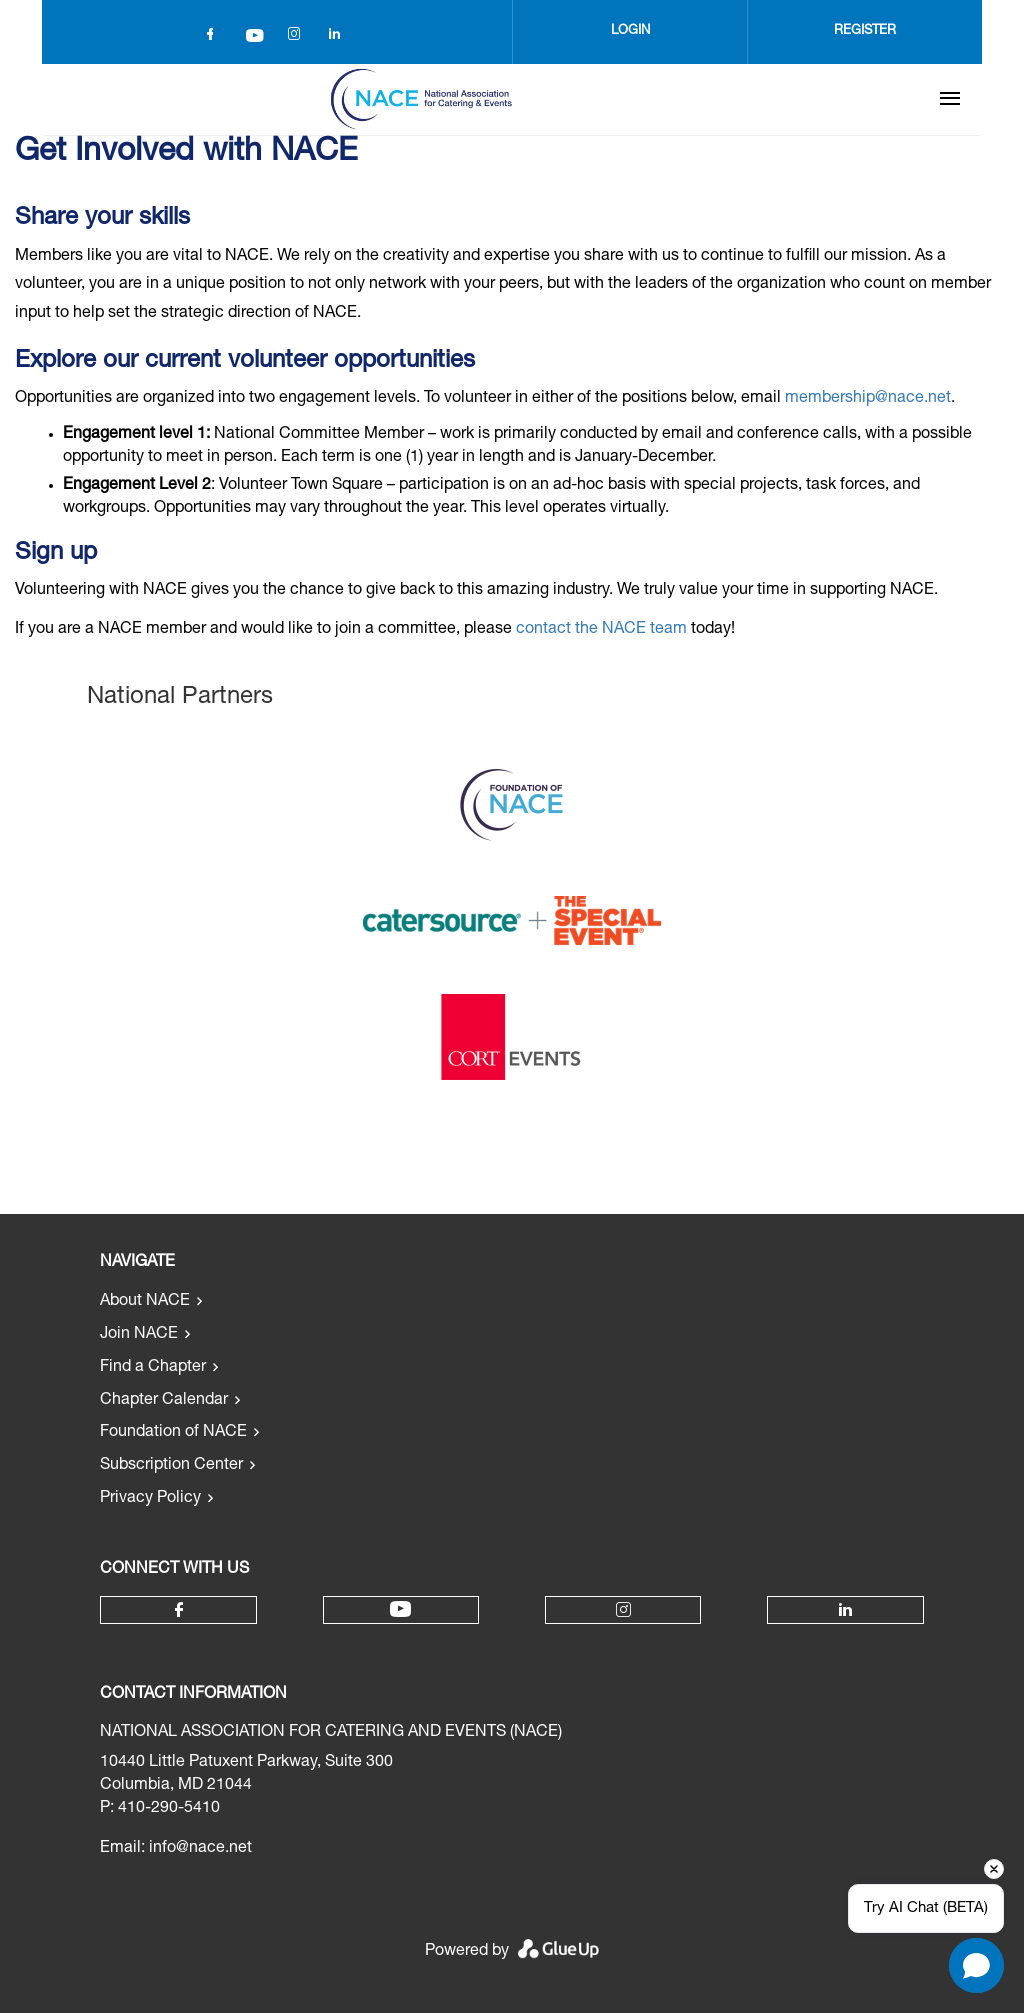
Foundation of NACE (173, 1433)
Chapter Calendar (164, 1401)
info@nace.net (200, 1849)
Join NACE (139, 1335)
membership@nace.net (868, 399)
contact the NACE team (601, 630)
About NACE (145, 1302)
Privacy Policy (150, 1499)
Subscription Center (171, 1466)
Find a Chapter (153, 1368)
